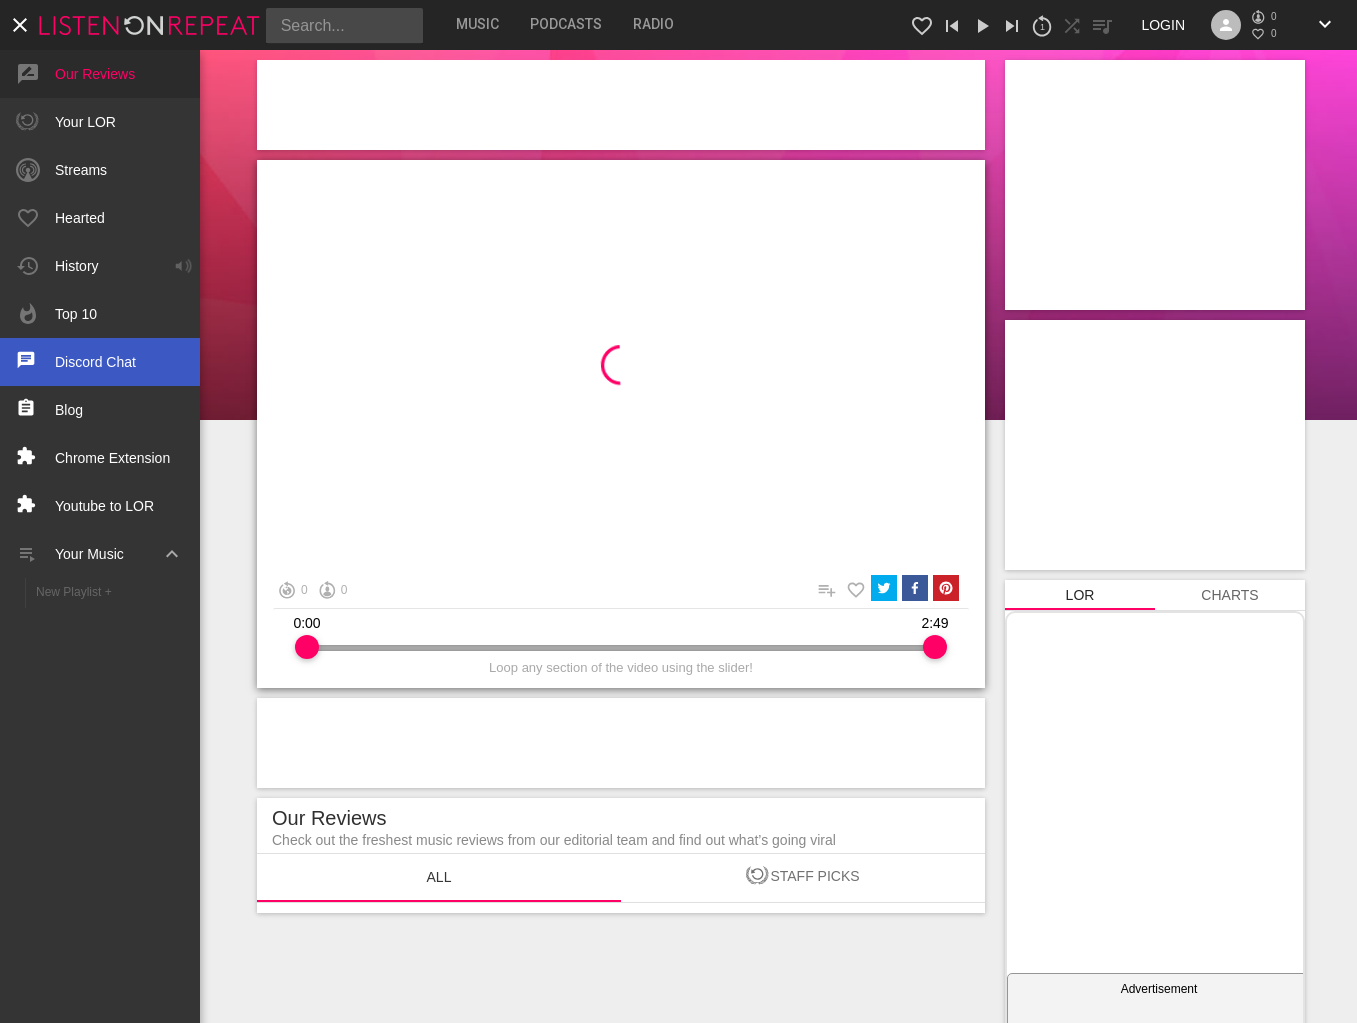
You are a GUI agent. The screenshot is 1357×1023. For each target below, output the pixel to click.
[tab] (478, 24)
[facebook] (915, 590)
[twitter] (884, 590)
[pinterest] (946, 590)
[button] (155, 25)
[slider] (307, 647)
